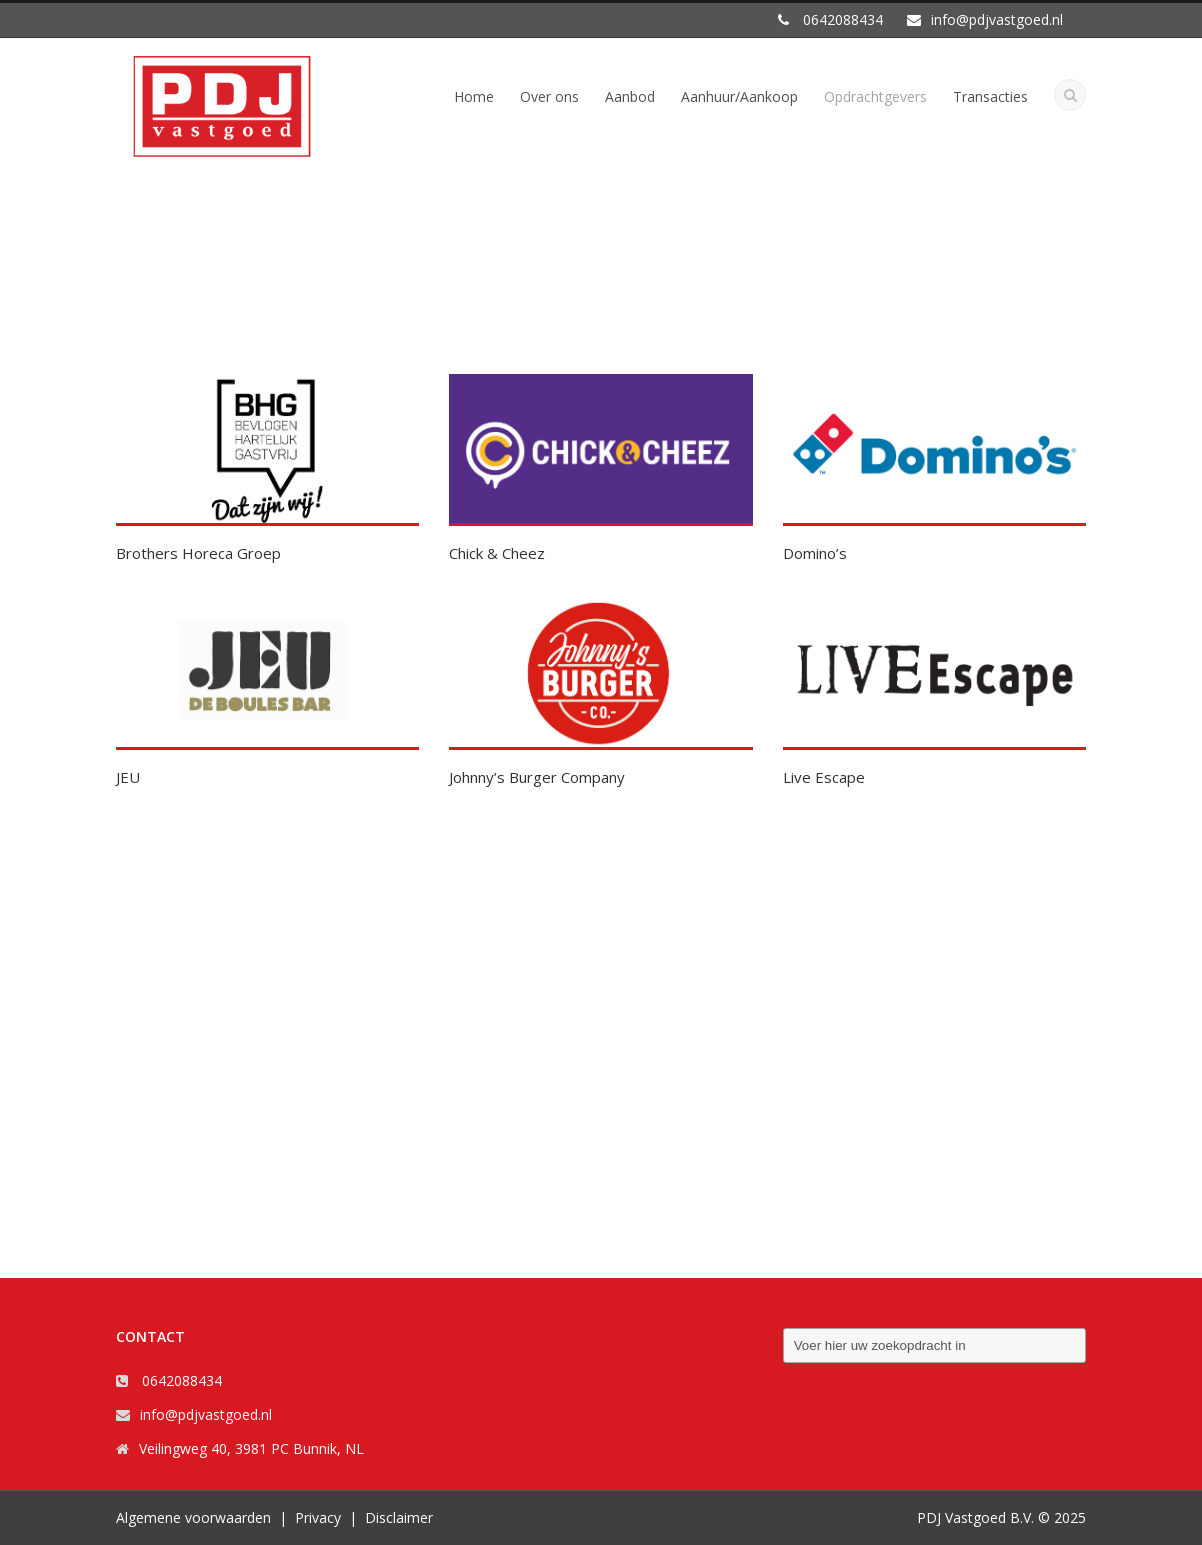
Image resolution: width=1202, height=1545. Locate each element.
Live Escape (824, 777)
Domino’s (815, 553)
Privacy (318, 1517)
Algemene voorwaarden (193, 1517)
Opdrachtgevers (875, 96)
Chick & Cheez (497, 553)
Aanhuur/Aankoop (739, 96)
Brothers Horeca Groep (198, 553)
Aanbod (630, 96)
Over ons (549, 96)
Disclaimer (399, 1517)
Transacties (990, 96)
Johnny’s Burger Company (537, 777)
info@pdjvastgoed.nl (206, 1414)
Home (474, 96)
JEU (128, 777)
